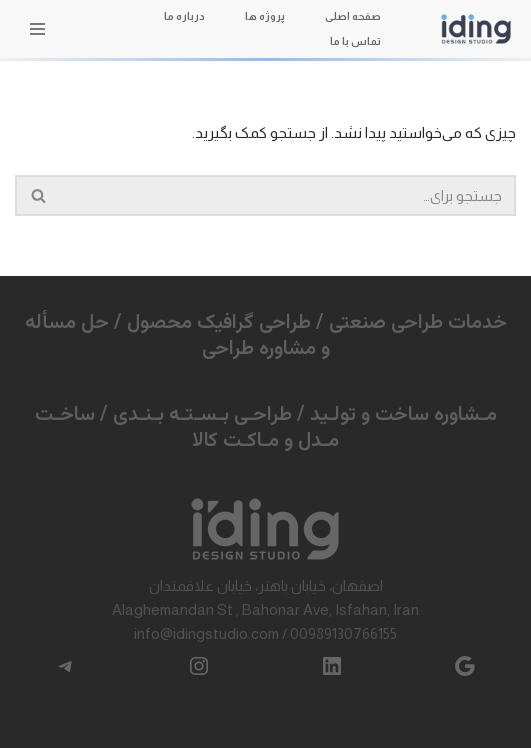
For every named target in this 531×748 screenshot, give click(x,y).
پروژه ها (265, 16)
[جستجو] (288, 195)
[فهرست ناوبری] (37, 29)
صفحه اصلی (353, 16)
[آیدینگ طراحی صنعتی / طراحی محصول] (476, 28)
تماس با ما (355, 41)
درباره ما (184, 16)
